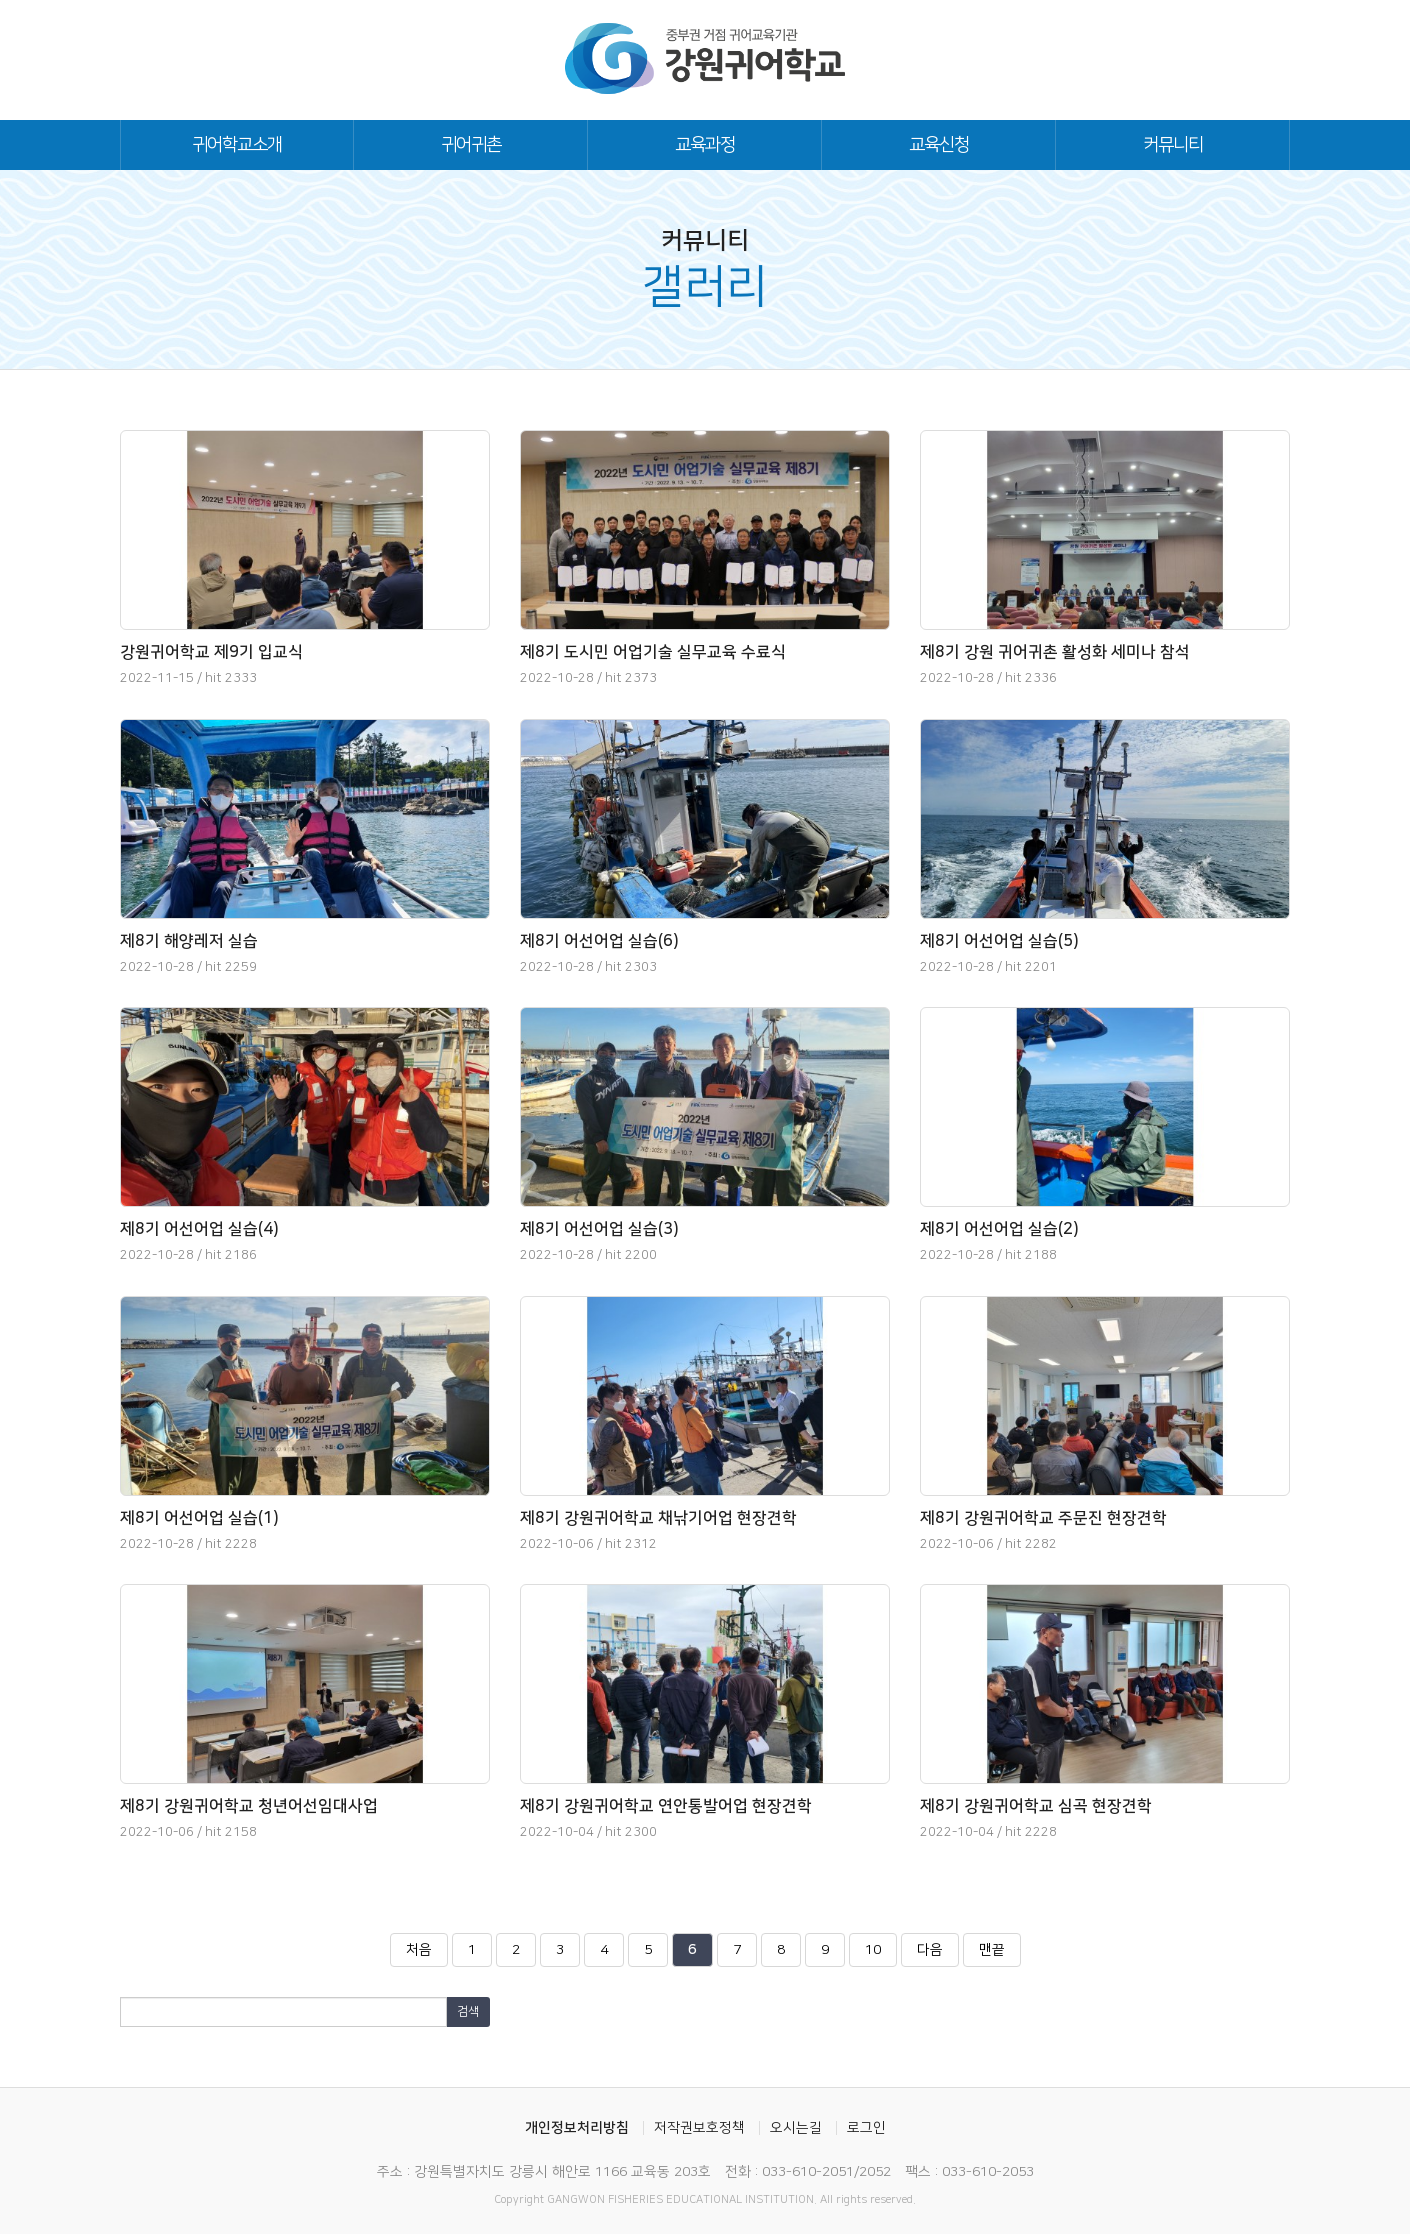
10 (879, 1954)
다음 (930, 1950)
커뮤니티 (1173, 145)
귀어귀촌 (471, 145)
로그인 (866, 2128)
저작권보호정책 (699, 2128)
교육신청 (939, 145)
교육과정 (705, 145)
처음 (419, 1950)
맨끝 (992, 1950)
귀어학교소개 (237, 145)
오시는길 (796, 2128)
